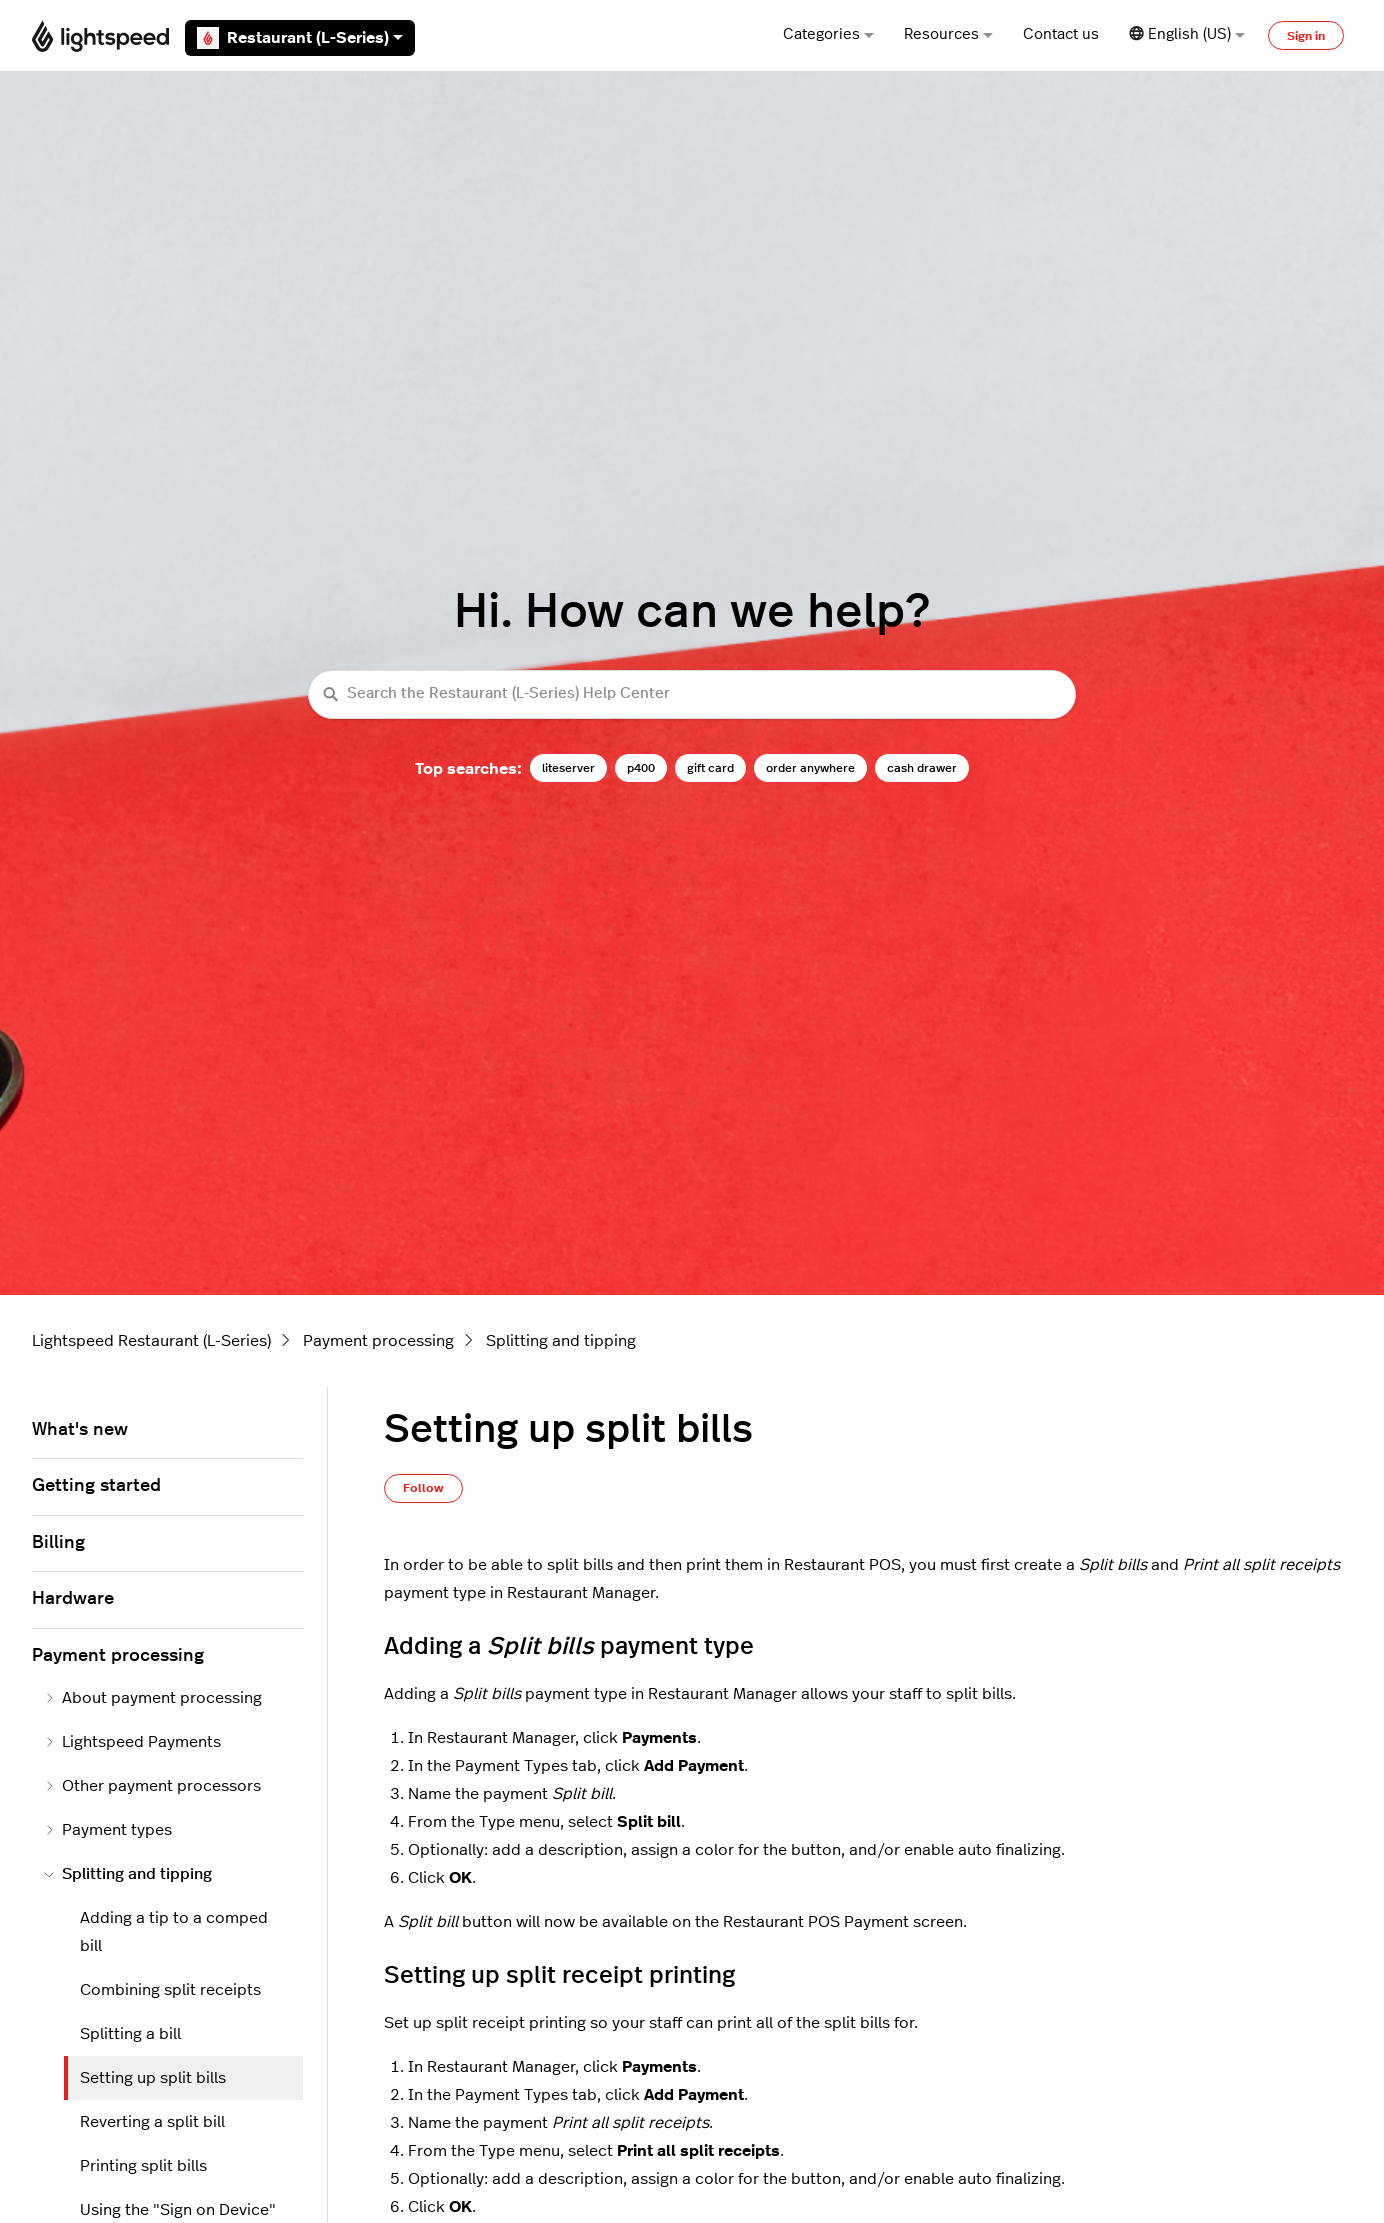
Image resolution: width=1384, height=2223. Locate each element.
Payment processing (378, 1341)
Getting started (96, 1486)
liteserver (568, 768)
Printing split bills (143, 2166)
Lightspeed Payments (132, 1742)
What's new (80, 1430)
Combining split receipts (170, 1990)
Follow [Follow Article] (423, 1488)
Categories (828, 34)
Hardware (73, 1599)
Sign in (1306, 36)
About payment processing (153, 1698)
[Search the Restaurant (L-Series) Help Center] (692, 694)
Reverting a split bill (152, 2122)
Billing (58, 1543)
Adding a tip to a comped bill (174, 1932)
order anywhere (810, 768)
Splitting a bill (130, 2034)
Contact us (1061, 34)
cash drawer (922, 768)
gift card (710, 768)
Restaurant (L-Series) (300, 38)
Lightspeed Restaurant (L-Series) (151, 1341)
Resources (948, 34)
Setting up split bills (153, 2078)
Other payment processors (152, 1786)
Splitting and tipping (561, 1341)
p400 (641, 768)
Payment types (108, 1830)
